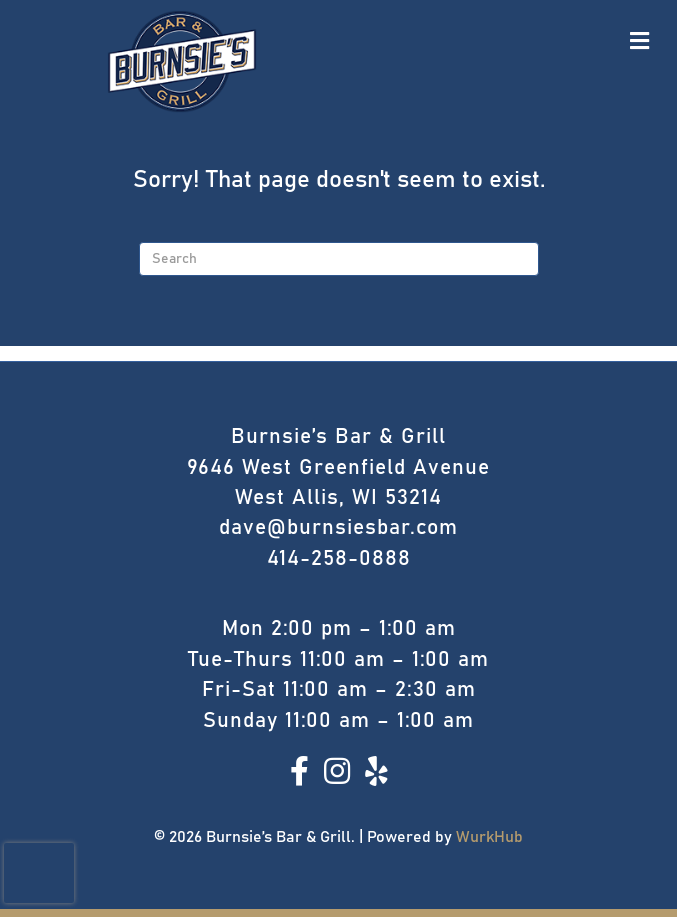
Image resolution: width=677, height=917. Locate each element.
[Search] (339, 259)
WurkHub (489, 837)
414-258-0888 (339, 558)
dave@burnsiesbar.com (338, 527)
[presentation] (39, 873)
